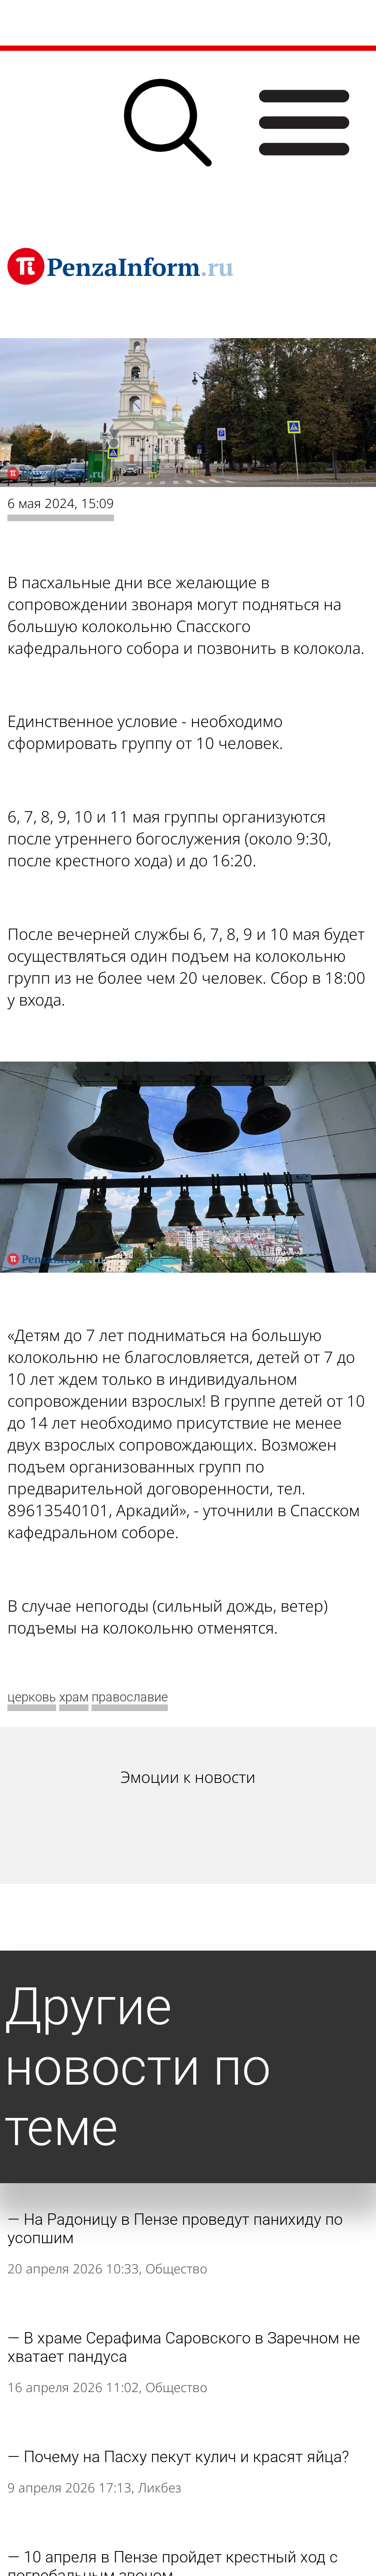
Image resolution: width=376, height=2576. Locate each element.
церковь (31, 1697)
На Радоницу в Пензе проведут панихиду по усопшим (175, 2228)
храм (74, 1697)
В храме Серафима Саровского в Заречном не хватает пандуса (183, 2347)
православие (130, 1697)
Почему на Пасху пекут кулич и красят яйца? (186, 2457)
